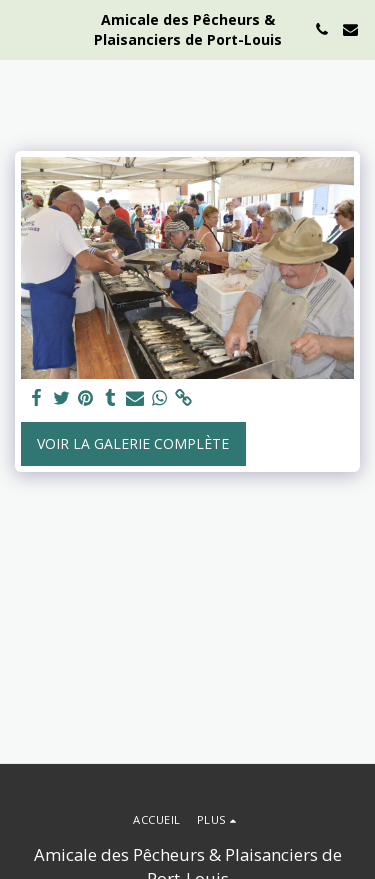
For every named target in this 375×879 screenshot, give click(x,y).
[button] (22, 28)
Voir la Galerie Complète (133, 443)
